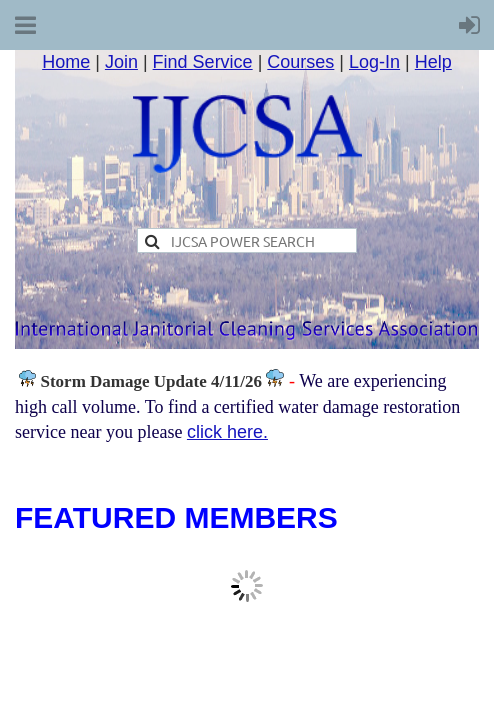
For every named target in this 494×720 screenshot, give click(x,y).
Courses (300, 62)
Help (433, 62)
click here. (227, 432)
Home (66, 62)
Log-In (374, 62)
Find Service (203, 62)
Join (121, 62)
